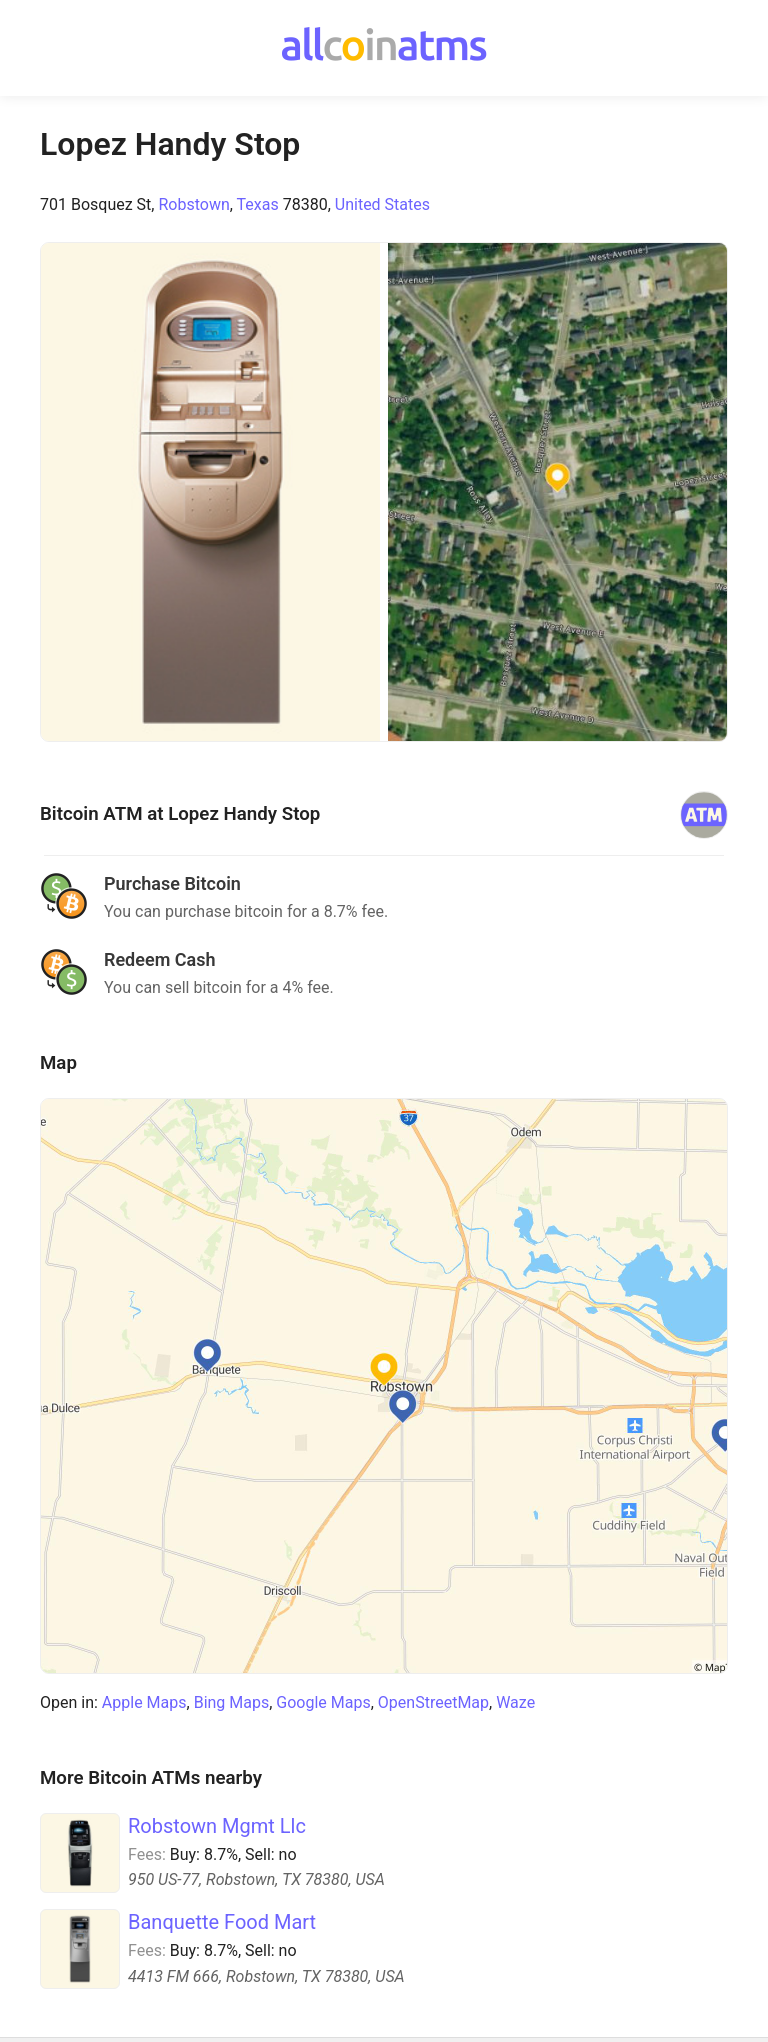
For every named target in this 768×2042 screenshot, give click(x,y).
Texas (258, 204)
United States (382, 204)
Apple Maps (144, 1702)
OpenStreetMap (433, 1702)
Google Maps (323, 1702)
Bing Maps (232, 1702)
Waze (515, 1702)
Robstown (193, 204)
